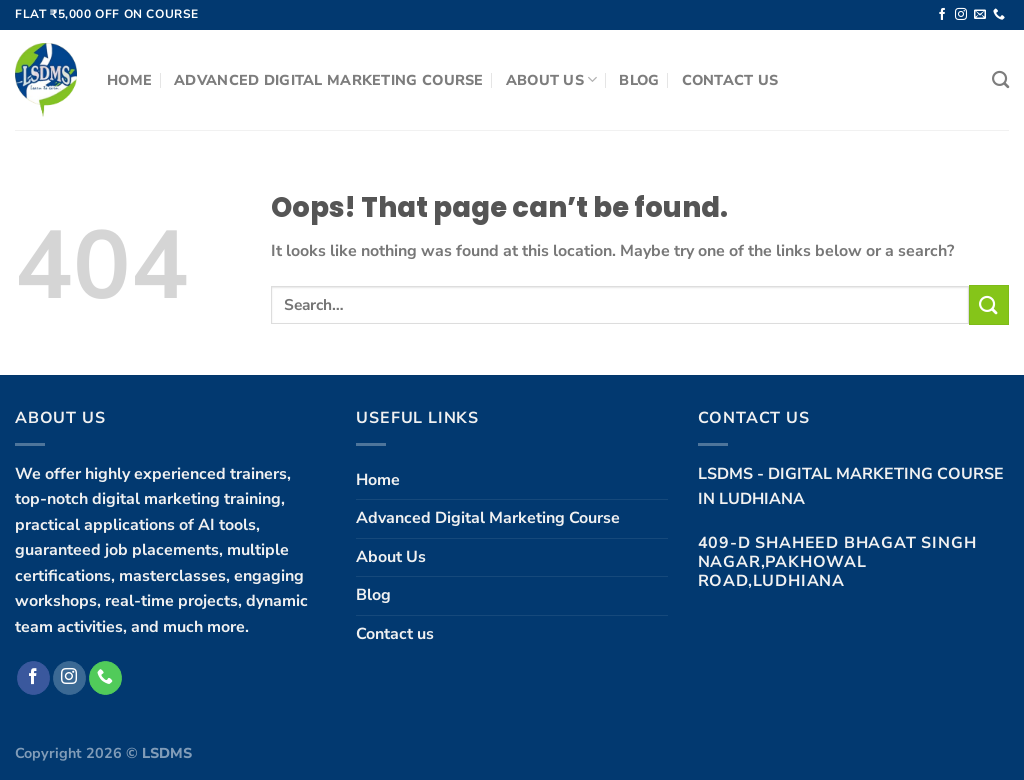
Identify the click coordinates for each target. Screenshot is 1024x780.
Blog (639, 80)
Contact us (730, 80)
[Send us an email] (980, 15)
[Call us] (999, 15)
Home (129, 80)
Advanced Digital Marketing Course (329, 80)
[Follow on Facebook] (942, 15)
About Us (552, 80)
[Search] (1000, 80)
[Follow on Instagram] (961, 15)
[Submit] (989, 304)
